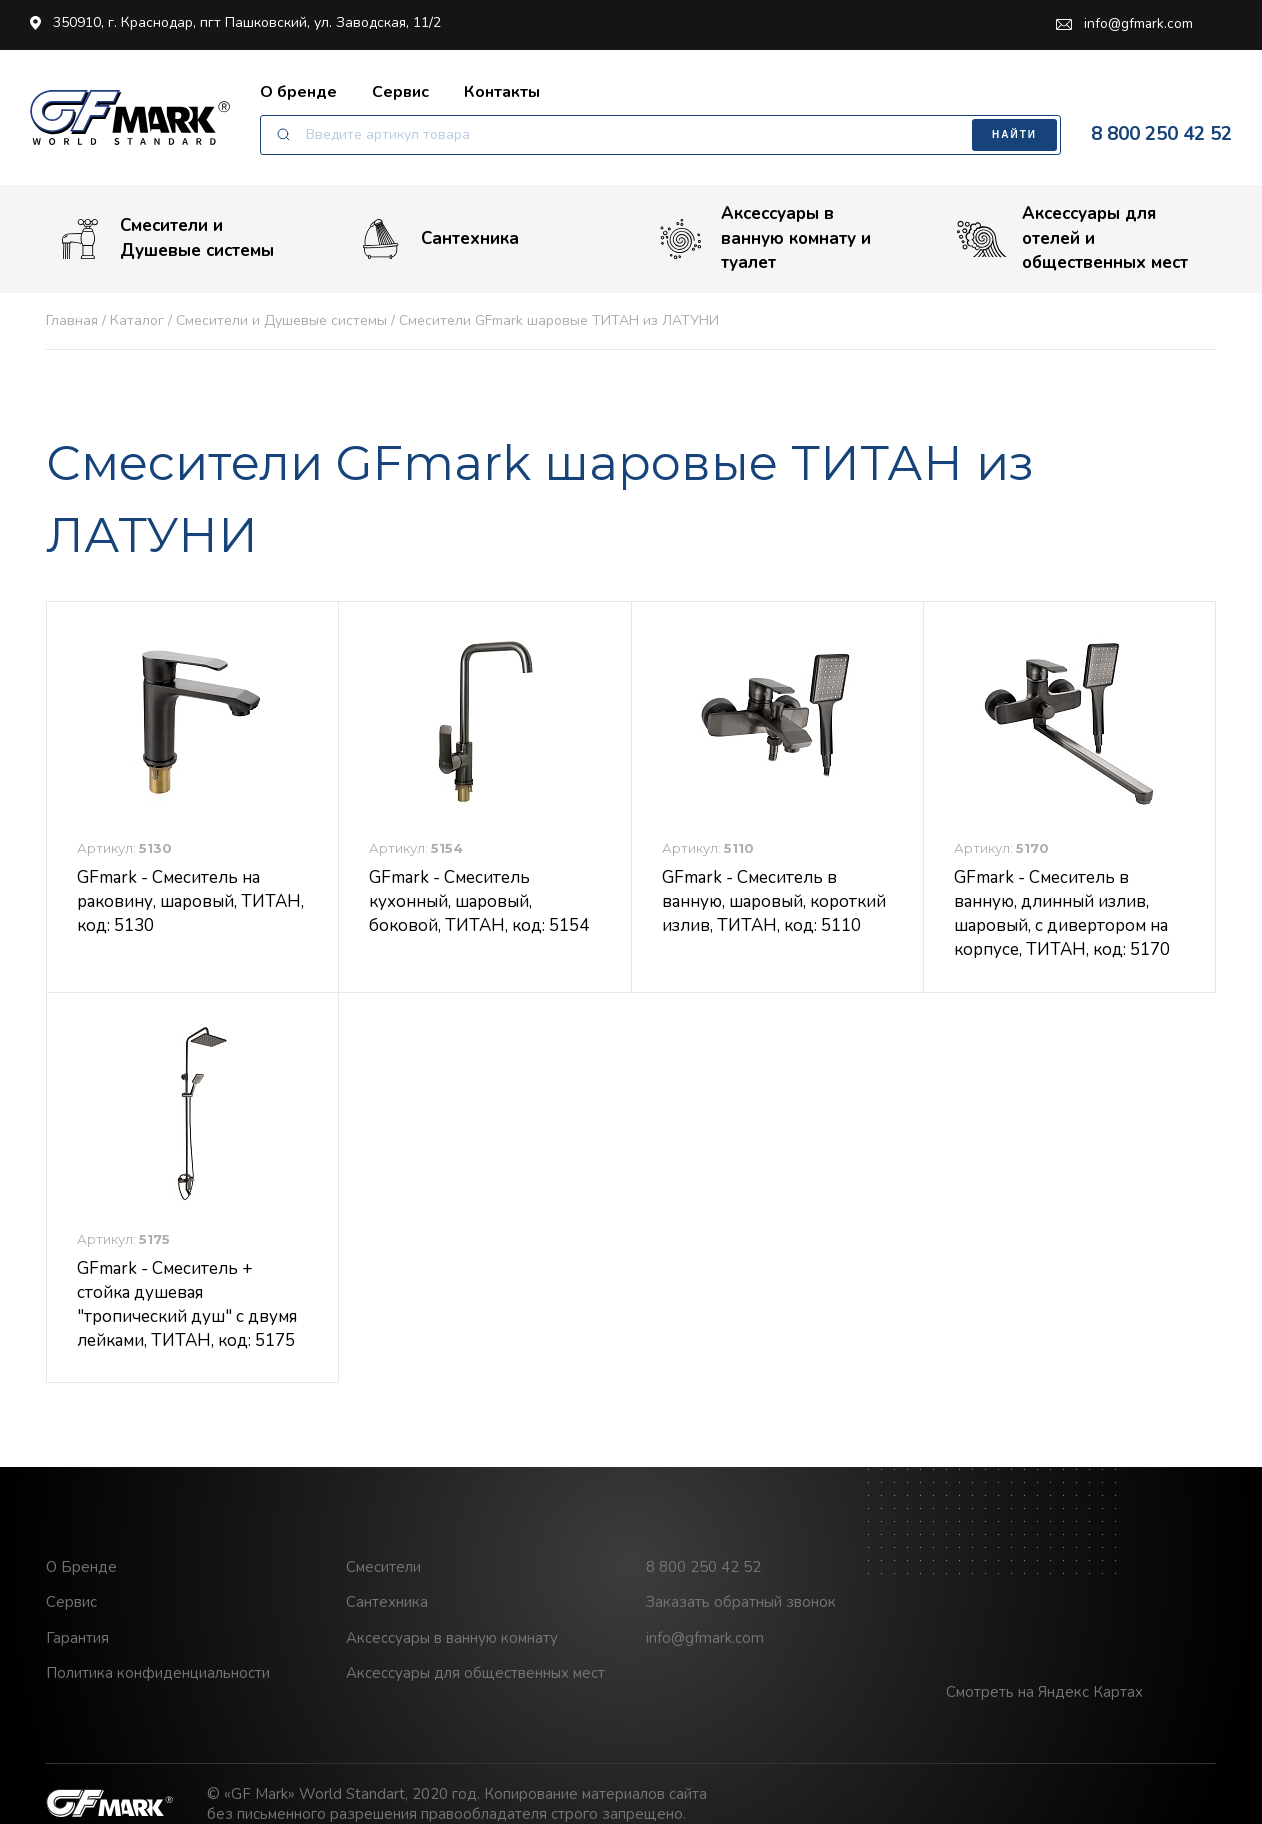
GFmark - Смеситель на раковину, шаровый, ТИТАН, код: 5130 (190, 904)
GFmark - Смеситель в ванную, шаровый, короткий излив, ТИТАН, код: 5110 (774, 904)
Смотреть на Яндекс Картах (1044, 1696)
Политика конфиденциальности (158, 1676)
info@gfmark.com (1123, 24)
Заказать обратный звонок (741, 1606)
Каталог (137, 323)
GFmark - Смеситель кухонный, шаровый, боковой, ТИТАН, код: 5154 (479, 904)
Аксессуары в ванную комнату (452, 1641)
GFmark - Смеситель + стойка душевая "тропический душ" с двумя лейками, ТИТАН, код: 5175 (187, 1307)
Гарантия (77, 1641)
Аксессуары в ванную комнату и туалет (763, 241)
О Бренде (81, 1571)
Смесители (383, 1571)
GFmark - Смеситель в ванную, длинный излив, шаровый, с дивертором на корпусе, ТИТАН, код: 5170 (1062, 916)
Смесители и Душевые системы (164, 240)
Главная (72, 323)
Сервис (400, 92)
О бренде (298, 92)
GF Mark (130, 118)
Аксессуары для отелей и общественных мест (1072, 241)
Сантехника (437, 240)
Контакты (502, 92)
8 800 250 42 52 (1161, 135)
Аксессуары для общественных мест (475, 1676)
